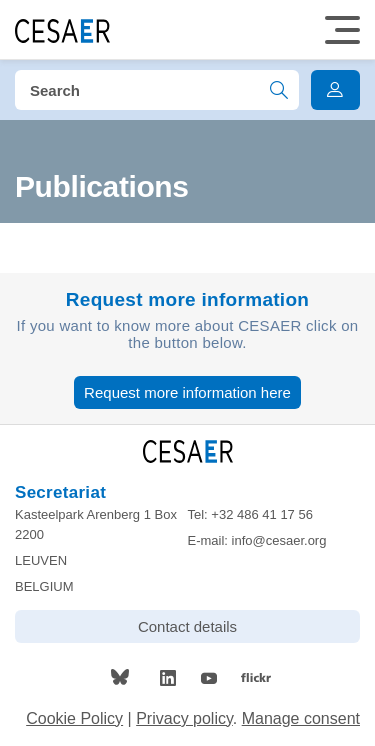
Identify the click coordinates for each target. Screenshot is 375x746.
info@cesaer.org (279, 540)
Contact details (187, 626)
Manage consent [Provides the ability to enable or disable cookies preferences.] (301, 718)
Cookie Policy (74, 718)
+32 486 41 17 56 (262, 514)
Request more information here (187, 392)
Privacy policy (184, 718)
